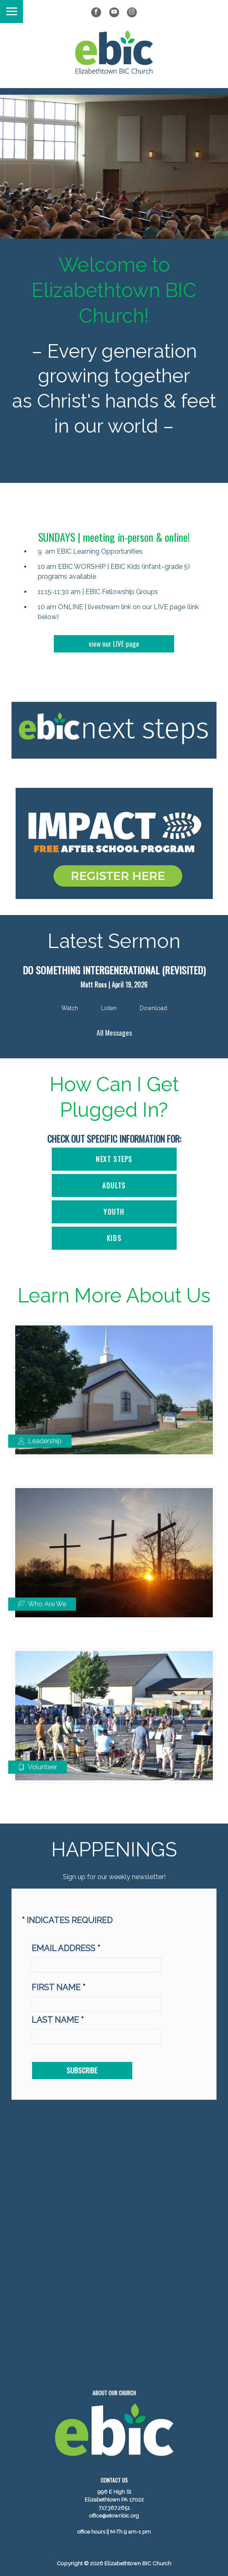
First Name (58, 1987)
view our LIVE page (114, 643)
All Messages (114, 1032)
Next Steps (114, 1159)
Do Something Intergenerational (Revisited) (114, 969)
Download (153, 1008)
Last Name (58, 2020)
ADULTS (114, 1185)
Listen (109, 1008)
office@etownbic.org (114, 2516)
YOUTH (114, 1212)
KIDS (114, 1238)
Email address (66, 1948)
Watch (69, 1008)
